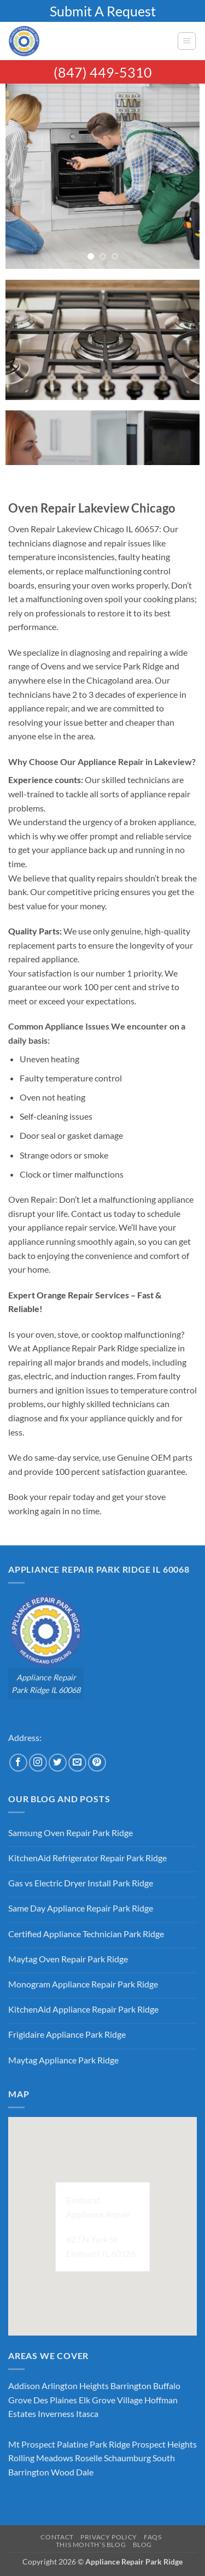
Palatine (72, 2444)
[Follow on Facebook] (18, 1763)
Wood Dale (72, 2472)
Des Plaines (55, 2400)
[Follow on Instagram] (38, 1763)
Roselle (88, 2458)
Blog (142, 2544)
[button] (187, 41)
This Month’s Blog (91, 2544)
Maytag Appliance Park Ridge (63, 2060)
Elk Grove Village (111, 2400)
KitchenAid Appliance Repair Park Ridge (83, 2009)
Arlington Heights (75, 2385)
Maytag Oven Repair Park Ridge (68, 1959)
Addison (24, 2385)
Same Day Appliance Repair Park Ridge (80, 1908)
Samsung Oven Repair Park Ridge (70, 1832)
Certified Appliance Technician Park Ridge (86, 1933)
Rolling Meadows (40, 2458)
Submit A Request (103, 11)
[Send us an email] (77, 1763)
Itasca (87, 2413)
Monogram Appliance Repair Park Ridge (83, 1984)
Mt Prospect (31, 2444)
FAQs (152, 2537)
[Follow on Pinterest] (97, 1763)
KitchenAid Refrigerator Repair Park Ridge (87, 1857)
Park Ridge (110, 2444)
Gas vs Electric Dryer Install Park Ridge (80, 1883)
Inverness (56, 2413)
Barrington (130, 2385)
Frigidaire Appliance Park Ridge (67, 2034)
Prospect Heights (164, 2444)
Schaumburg (127, 2458)
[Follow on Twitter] (58, 1763)
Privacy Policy (108, 2537)
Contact (56, 2537)
